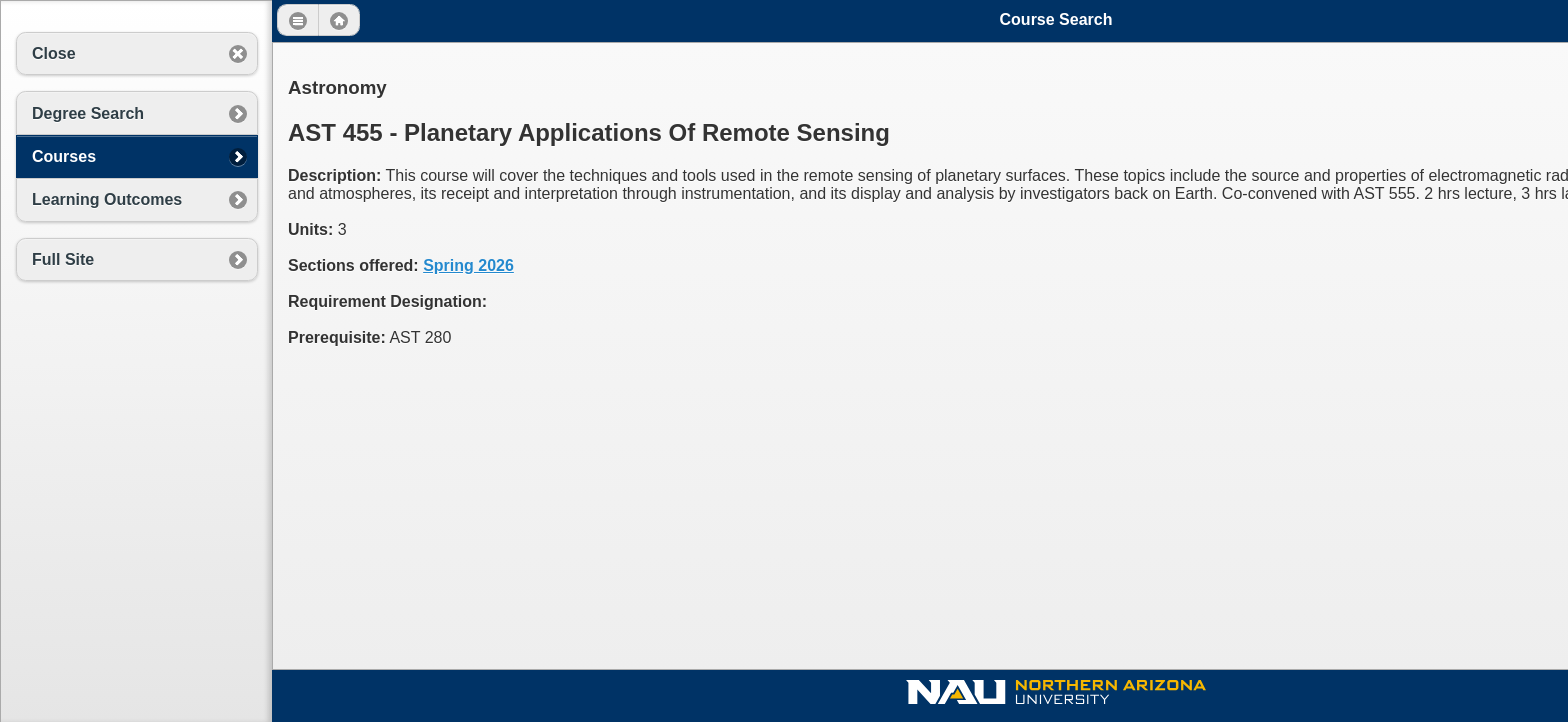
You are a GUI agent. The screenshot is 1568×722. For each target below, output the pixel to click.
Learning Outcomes (107, 199)
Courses (64, 156)
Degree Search (88, 113)
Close (54, 53)
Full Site (63, 259)
